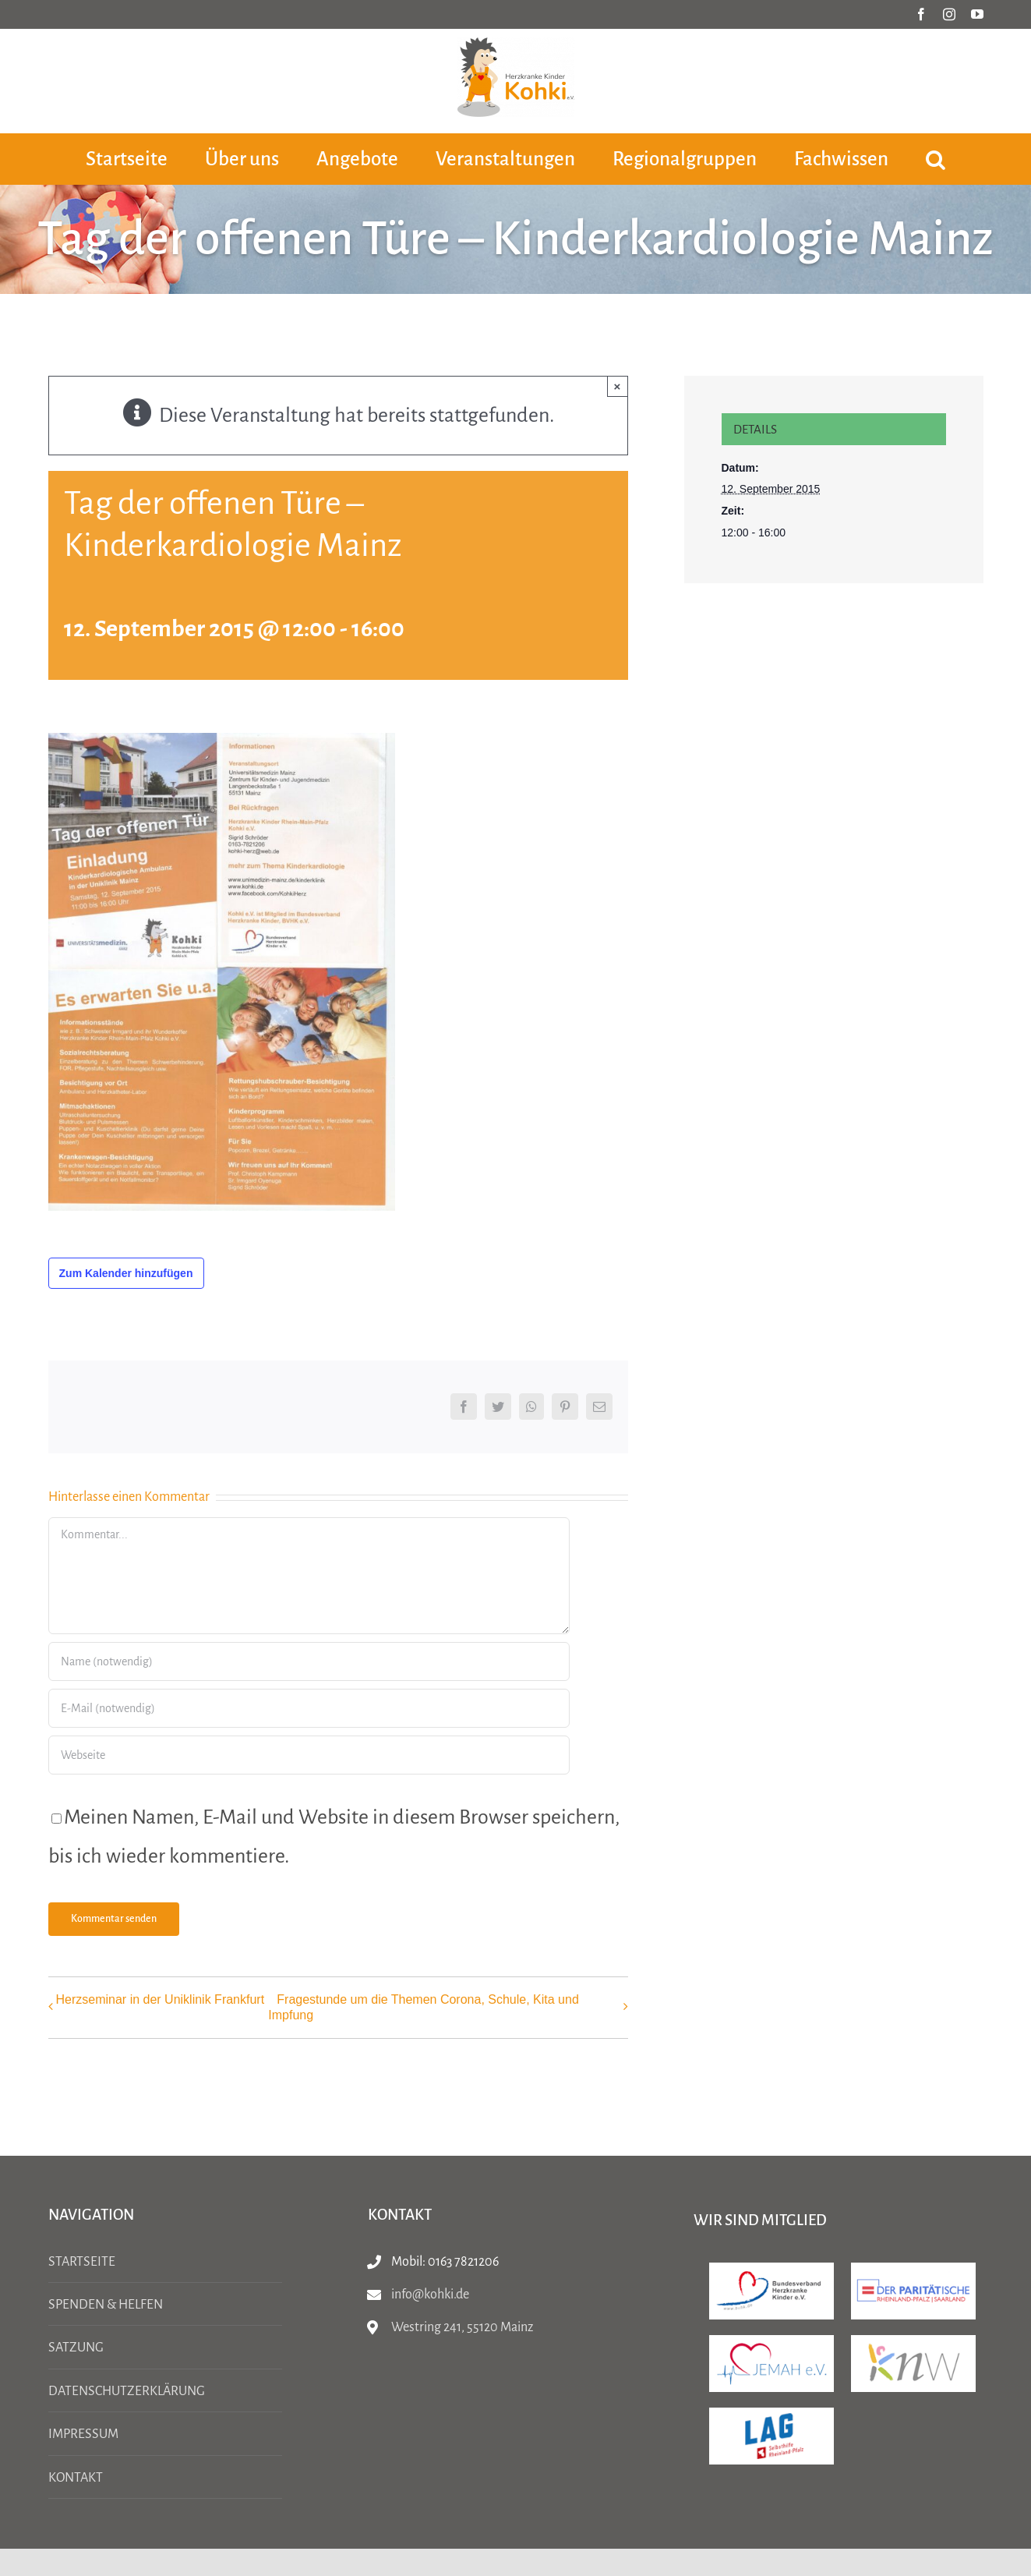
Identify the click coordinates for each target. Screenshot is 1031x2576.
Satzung (76, 2348)
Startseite (81, 2262)
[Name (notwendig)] (309, 1661)
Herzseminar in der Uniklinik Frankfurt (160, 1999)
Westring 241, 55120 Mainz (462, 2327)
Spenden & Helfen (105, 2305)
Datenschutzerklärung (126, 2391)
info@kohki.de (430, 2295)
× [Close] (617, 386)
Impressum (83, 2434)
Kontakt (75, 2478)
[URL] (309, 1755)
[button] (935, 158)
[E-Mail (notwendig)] (309, 1708)
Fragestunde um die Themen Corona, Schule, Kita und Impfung (423, 2007)
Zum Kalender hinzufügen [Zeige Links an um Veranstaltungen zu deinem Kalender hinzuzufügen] (126, 1273)
